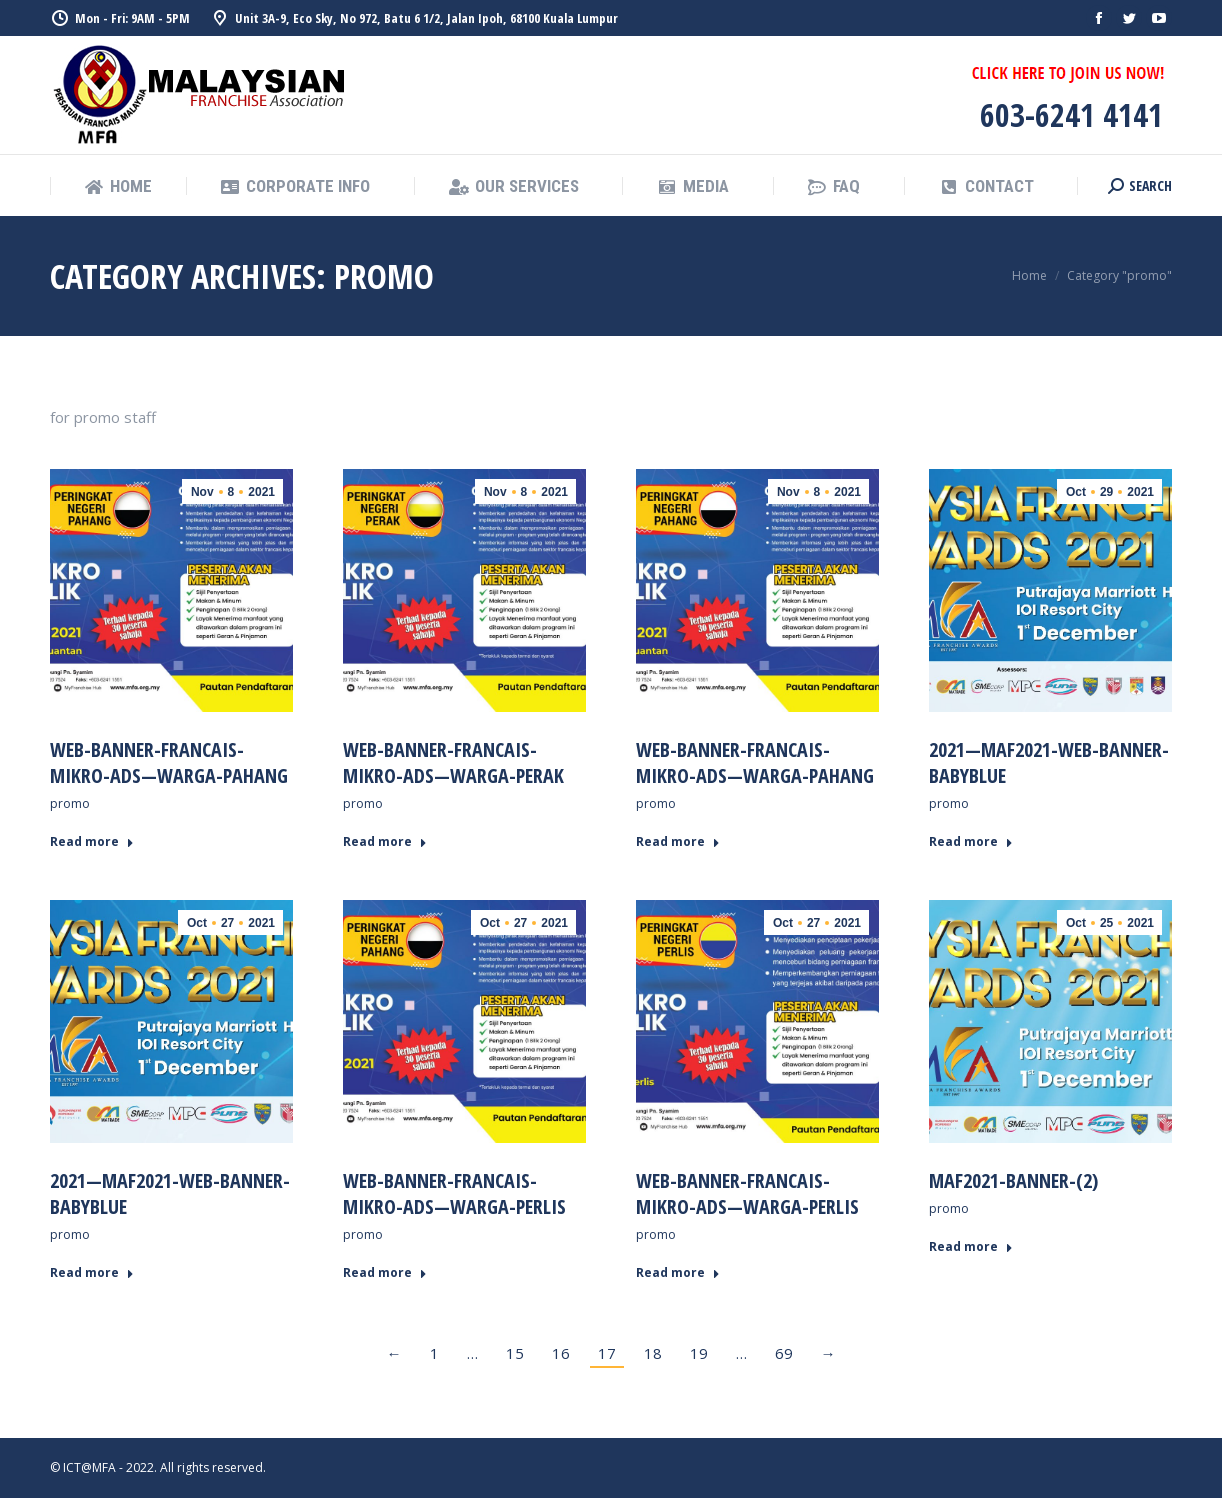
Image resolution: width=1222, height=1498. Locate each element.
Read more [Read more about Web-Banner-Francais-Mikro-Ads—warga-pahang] (92, 842)
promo (70, 803)
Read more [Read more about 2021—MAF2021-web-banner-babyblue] (971, 842)
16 (561, 1353)
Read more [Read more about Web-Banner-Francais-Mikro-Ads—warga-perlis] (385, 1273)
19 (699, 1353)
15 (515, 1353)
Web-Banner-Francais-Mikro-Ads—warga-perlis (454, 1193)
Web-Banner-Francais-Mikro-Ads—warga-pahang (169, 762)
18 (653, 1353)
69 (784, 1353)
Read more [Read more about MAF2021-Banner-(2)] (971, 1247)
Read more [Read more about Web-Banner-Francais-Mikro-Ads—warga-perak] (385, 842)
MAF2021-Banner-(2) (1013, 1180)
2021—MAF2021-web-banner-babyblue (1049, 762)
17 (607, 1353)
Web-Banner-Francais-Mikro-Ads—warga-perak (453, 762)
